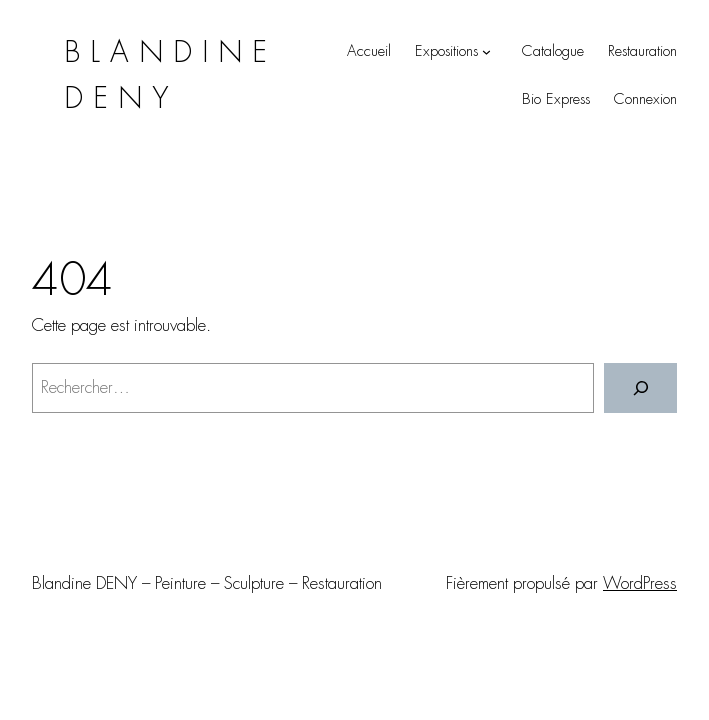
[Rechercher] (640, 388)
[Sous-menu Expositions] (486, 51)
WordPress (640, 583)
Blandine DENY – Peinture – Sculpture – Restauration (207, 583)
